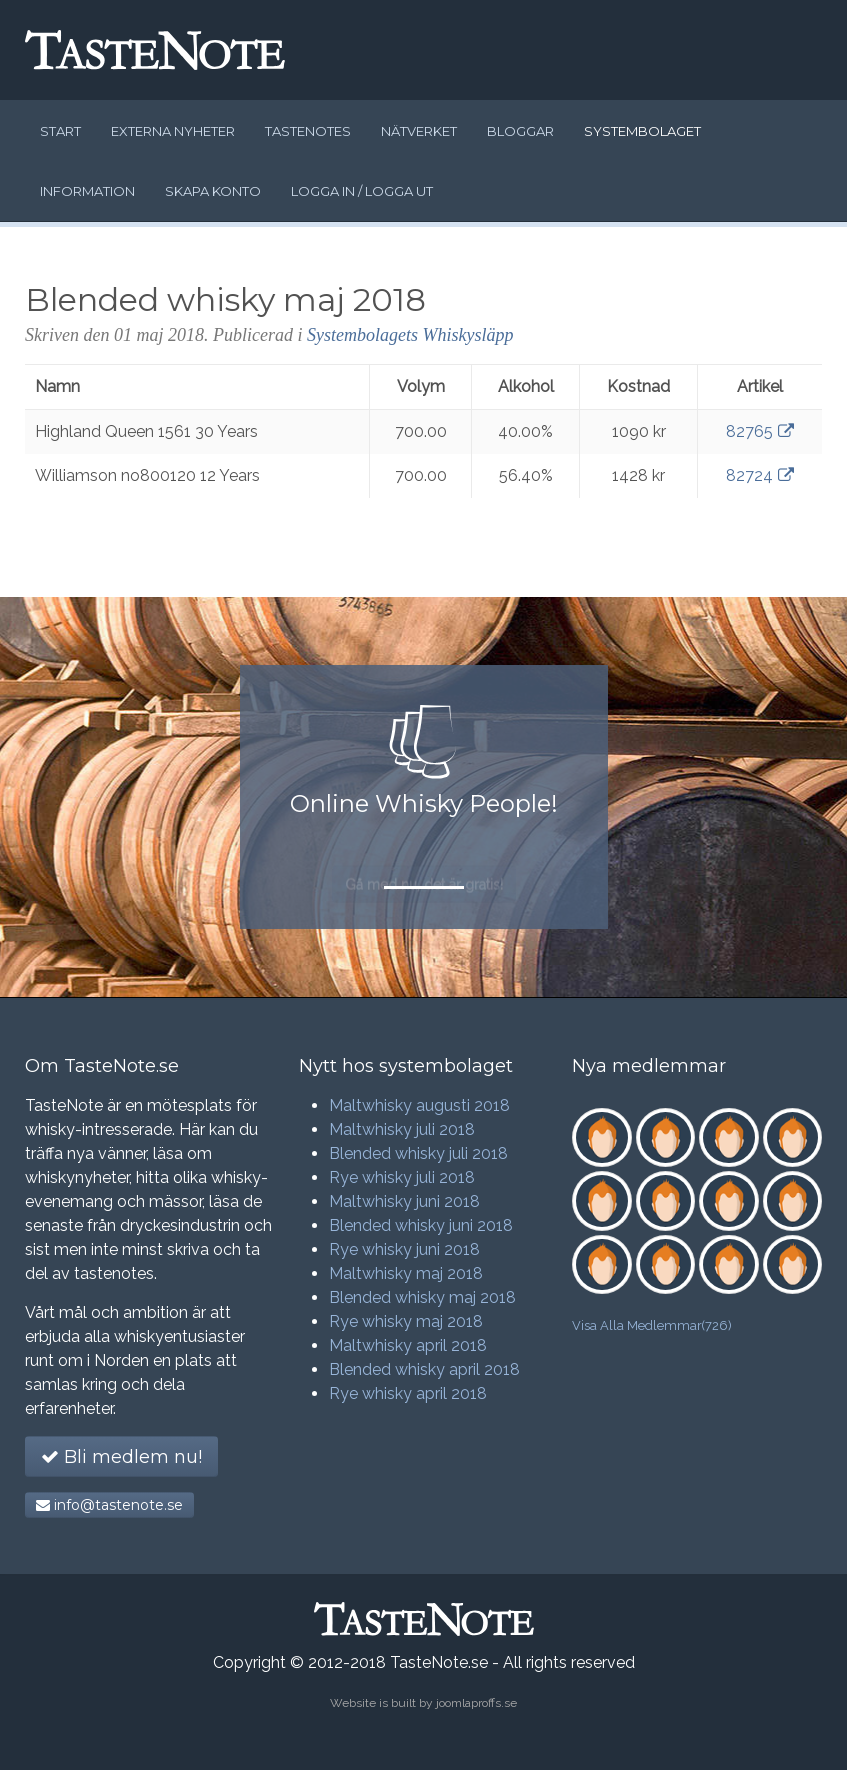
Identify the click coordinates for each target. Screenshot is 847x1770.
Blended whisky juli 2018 (418, 1153)
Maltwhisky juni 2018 (404, 1201)
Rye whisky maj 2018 (406, 1321)
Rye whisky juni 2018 (404, 1249)
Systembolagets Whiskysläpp (410, 335)
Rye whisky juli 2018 (402, 1177)
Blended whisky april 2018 (424, 1369)
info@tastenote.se (109, 1505)
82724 (760, 475)
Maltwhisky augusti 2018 (419, 1105)
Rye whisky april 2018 (408, 1393)
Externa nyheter (173, 131)
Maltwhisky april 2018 (408, 1345)
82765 (760, 431)
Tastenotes (308, 131)
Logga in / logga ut (362, 191)
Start (60, 131)
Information (87, 191)
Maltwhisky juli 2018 (402, 1129)
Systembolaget (642, 131)
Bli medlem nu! (121, 1457)
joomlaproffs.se (476, 1703)
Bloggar (520, 131)
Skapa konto (213, 191)
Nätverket (419, 131)
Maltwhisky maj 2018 (406, 1273)
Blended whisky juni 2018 (421, 1225)
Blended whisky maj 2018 (422, 1297)
